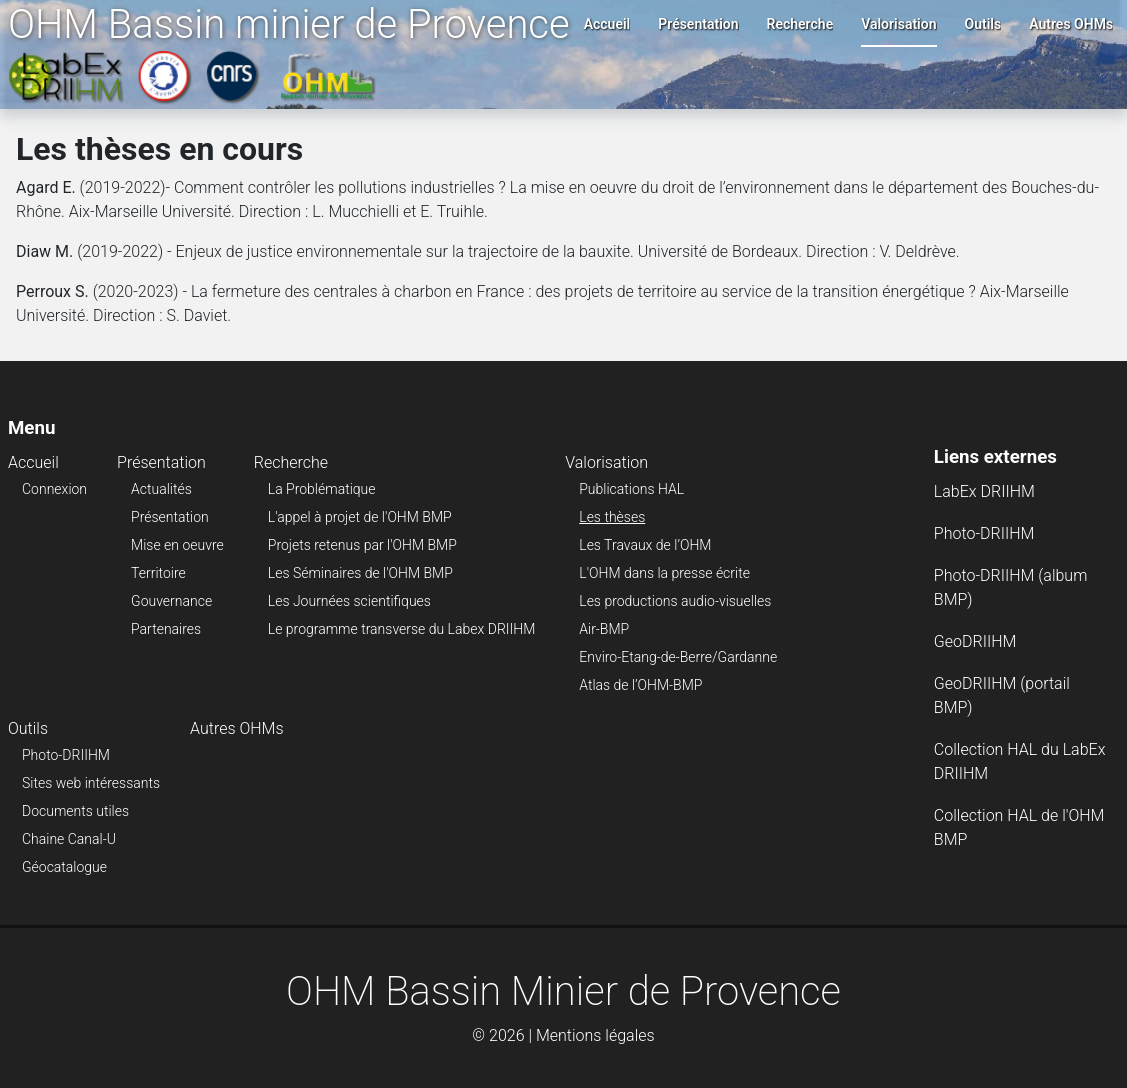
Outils (983, 24)
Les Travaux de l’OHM (645, 545)
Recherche (800, 24)
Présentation (698, 24)
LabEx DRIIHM (984, 491)
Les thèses (612, 517)
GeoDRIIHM (975, 641)
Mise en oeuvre (177, 545)
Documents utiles (75, 811)
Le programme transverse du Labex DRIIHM (401, 629)
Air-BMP (604, 629)
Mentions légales (595, 1035)
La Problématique (322, 489)
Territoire (158, 573)
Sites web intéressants (91, 783)
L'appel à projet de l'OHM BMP (360, 517)
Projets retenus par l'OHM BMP (362, 545)
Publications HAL (631, 489)
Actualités (161, 489)
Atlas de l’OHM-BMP (640, 685)
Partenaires (166, 629)
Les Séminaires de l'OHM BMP (360, 573)
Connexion (54, 489)
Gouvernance (171, 601)
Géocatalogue (64, 867)
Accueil (607, 24)
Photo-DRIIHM (66, 755)
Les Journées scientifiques (349, 601)
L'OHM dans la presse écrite (664, 573)
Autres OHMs (1071, 24)
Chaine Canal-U (69, 839)
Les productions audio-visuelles (675, 601)
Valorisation (898, 24)
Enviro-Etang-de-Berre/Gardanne (678, 657)
